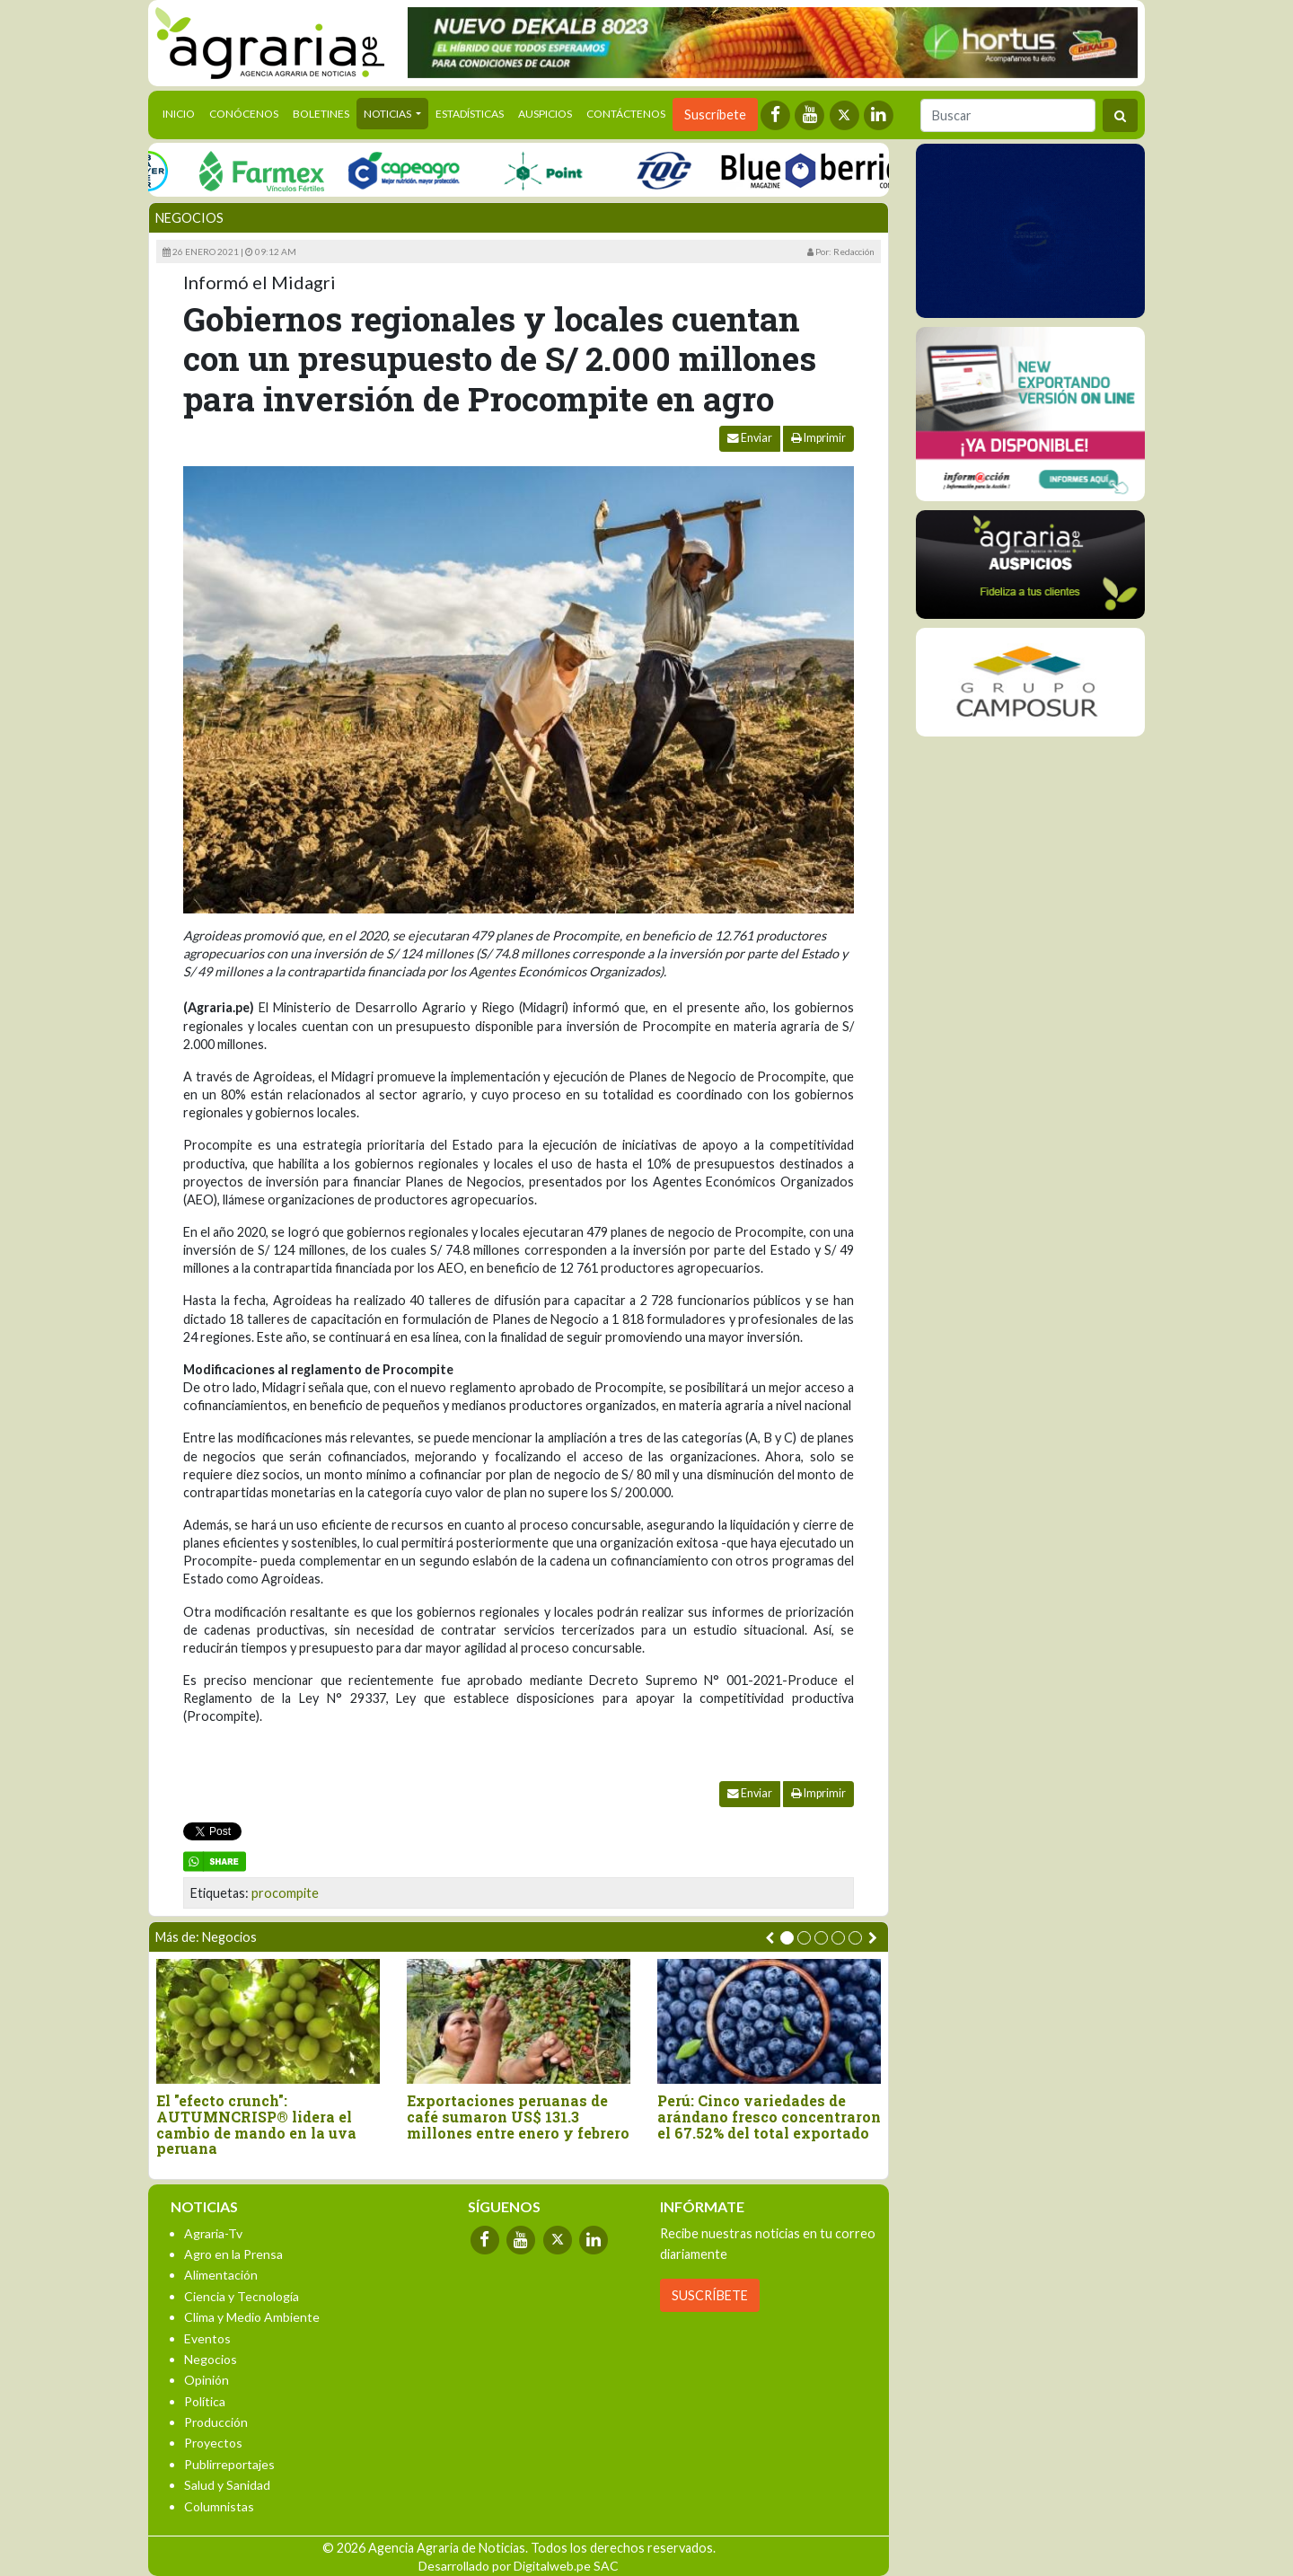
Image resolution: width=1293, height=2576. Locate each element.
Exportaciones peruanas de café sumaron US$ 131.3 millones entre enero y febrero (518, 2116)
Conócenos (243, 113)
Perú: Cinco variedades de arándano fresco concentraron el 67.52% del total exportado (769, 2116)
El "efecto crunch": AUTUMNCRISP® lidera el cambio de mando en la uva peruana (256, 2124)
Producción (216, 2422)
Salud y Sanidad (227, 2484)
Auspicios (545, 113)
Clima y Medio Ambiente (252, 2317)
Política (204, 2401)
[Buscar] (1007, 115)
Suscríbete (715, 114)
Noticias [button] (388, 113)
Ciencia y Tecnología (241, 2296)
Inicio (182, 112)
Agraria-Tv (213, 2233)
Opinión (206, 2379)
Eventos (207, 2338)
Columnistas (219, 2506)
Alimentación (221, 2274)
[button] (787, 1938)
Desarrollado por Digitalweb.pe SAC (518, 2565)
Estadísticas (469, 113)
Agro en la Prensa (233, 2254)
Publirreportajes (229, 2464)
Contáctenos (625, 113)
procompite (285, 1893)
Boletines (321, 113)
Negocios (189, 217)
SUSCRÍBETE (710, 2295)
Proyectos (213, 2442)
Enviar (749, 438)
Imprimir (818, 438)
